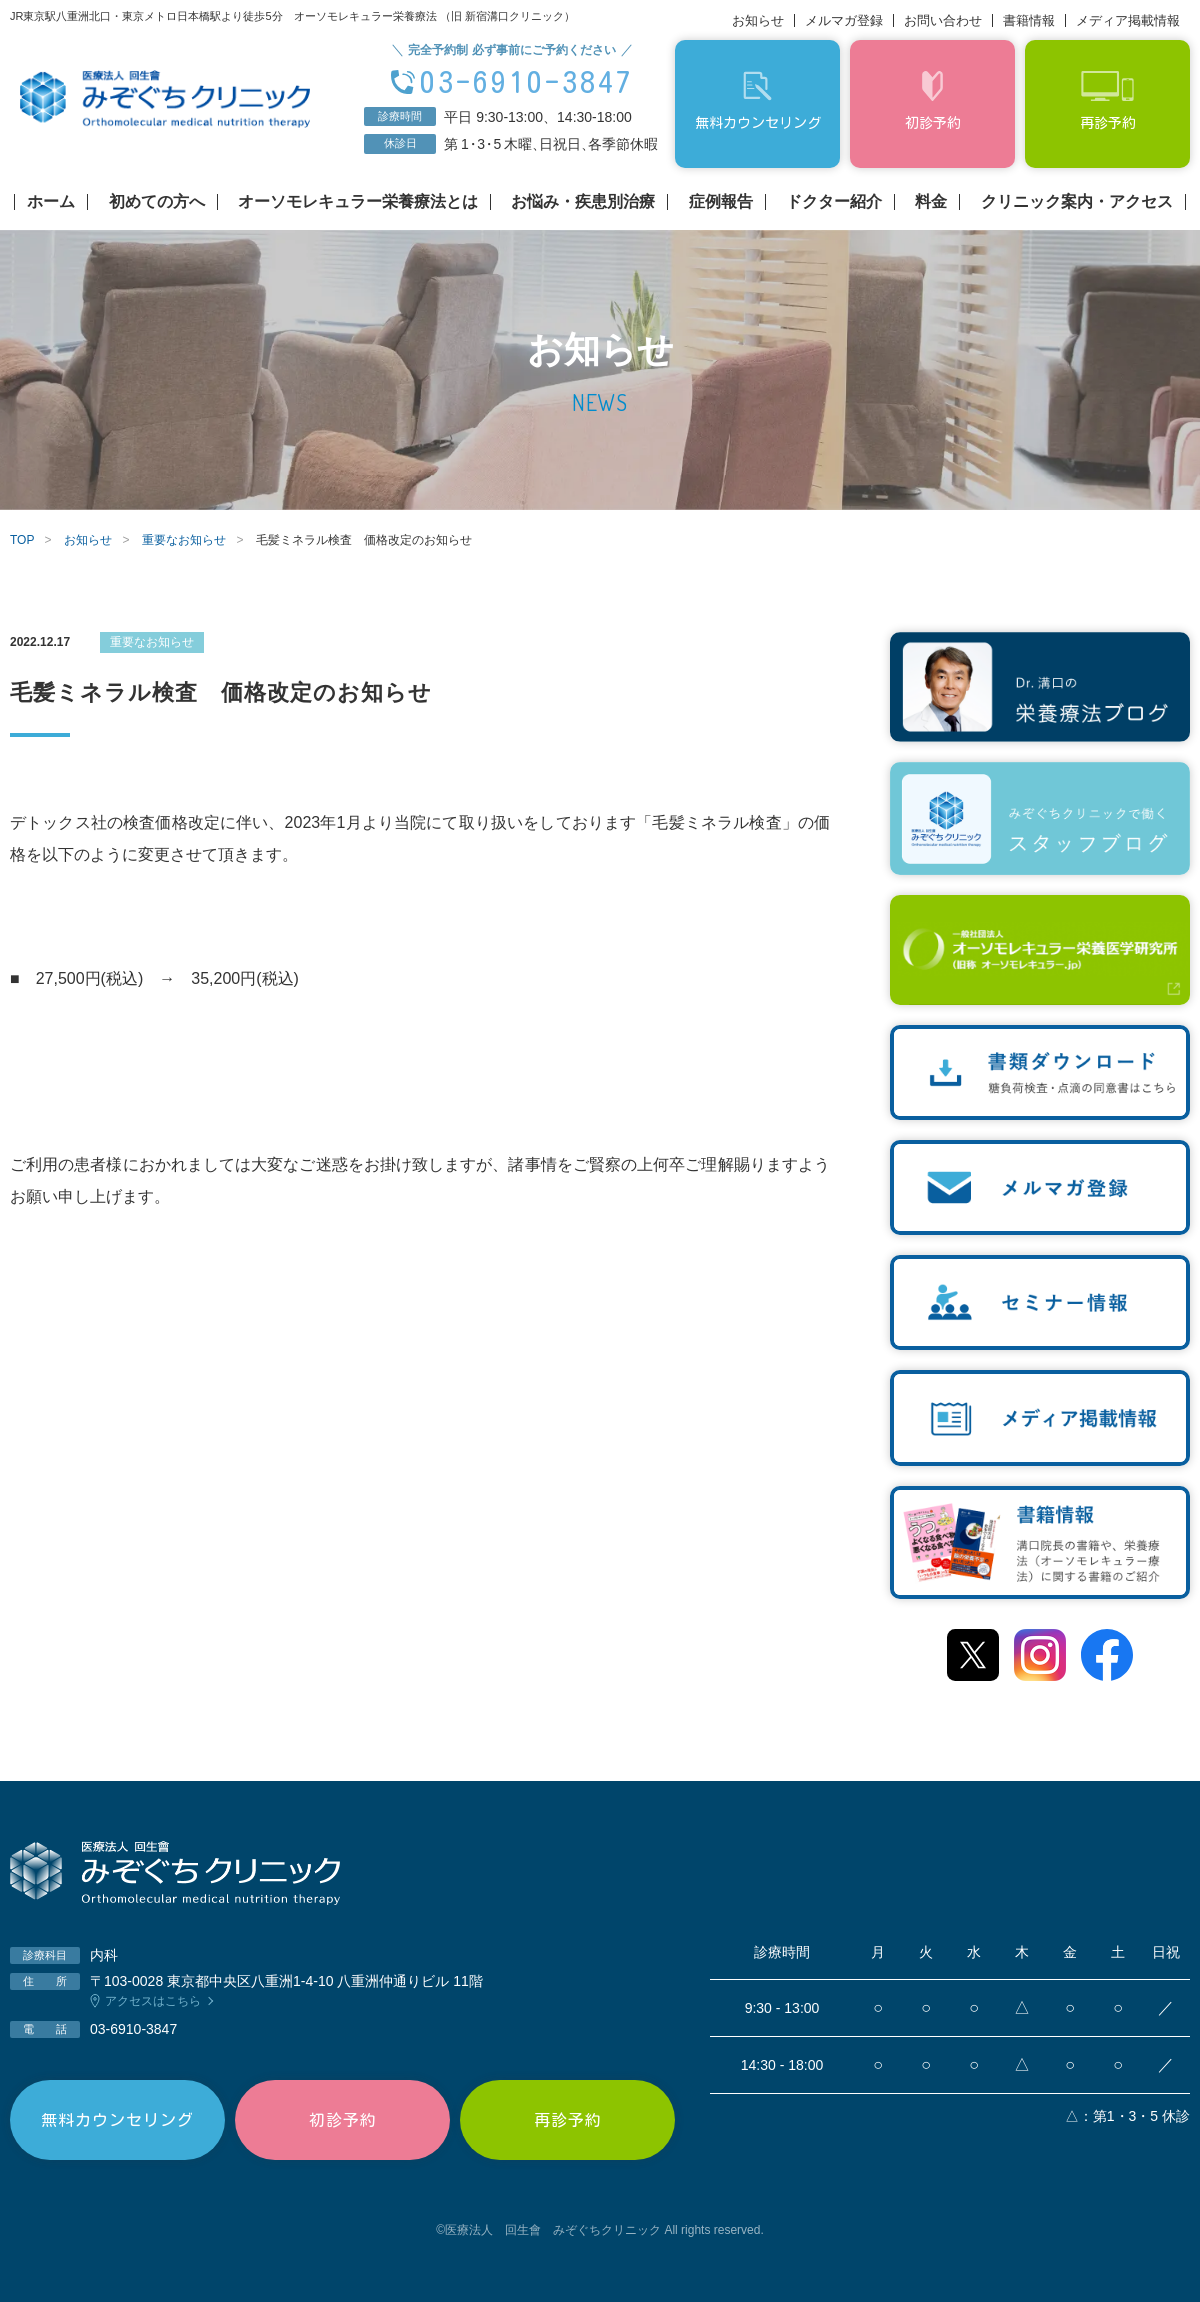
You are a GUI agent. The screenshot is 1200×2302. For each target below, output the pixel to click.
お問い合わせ (943, 20)
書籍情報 (1029, 20)
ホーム (51, 202)
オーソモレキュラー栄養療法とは (358, 202)
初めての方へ (157, 202)
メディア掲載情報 (1128, 20)
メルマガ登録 (844, 20)
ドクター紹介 (834, 202)
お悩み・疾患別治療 (583, 202)
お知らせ (758, 20)
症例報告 (721, 202)
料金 (931, 202)
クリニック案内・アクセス (1077, 202)
